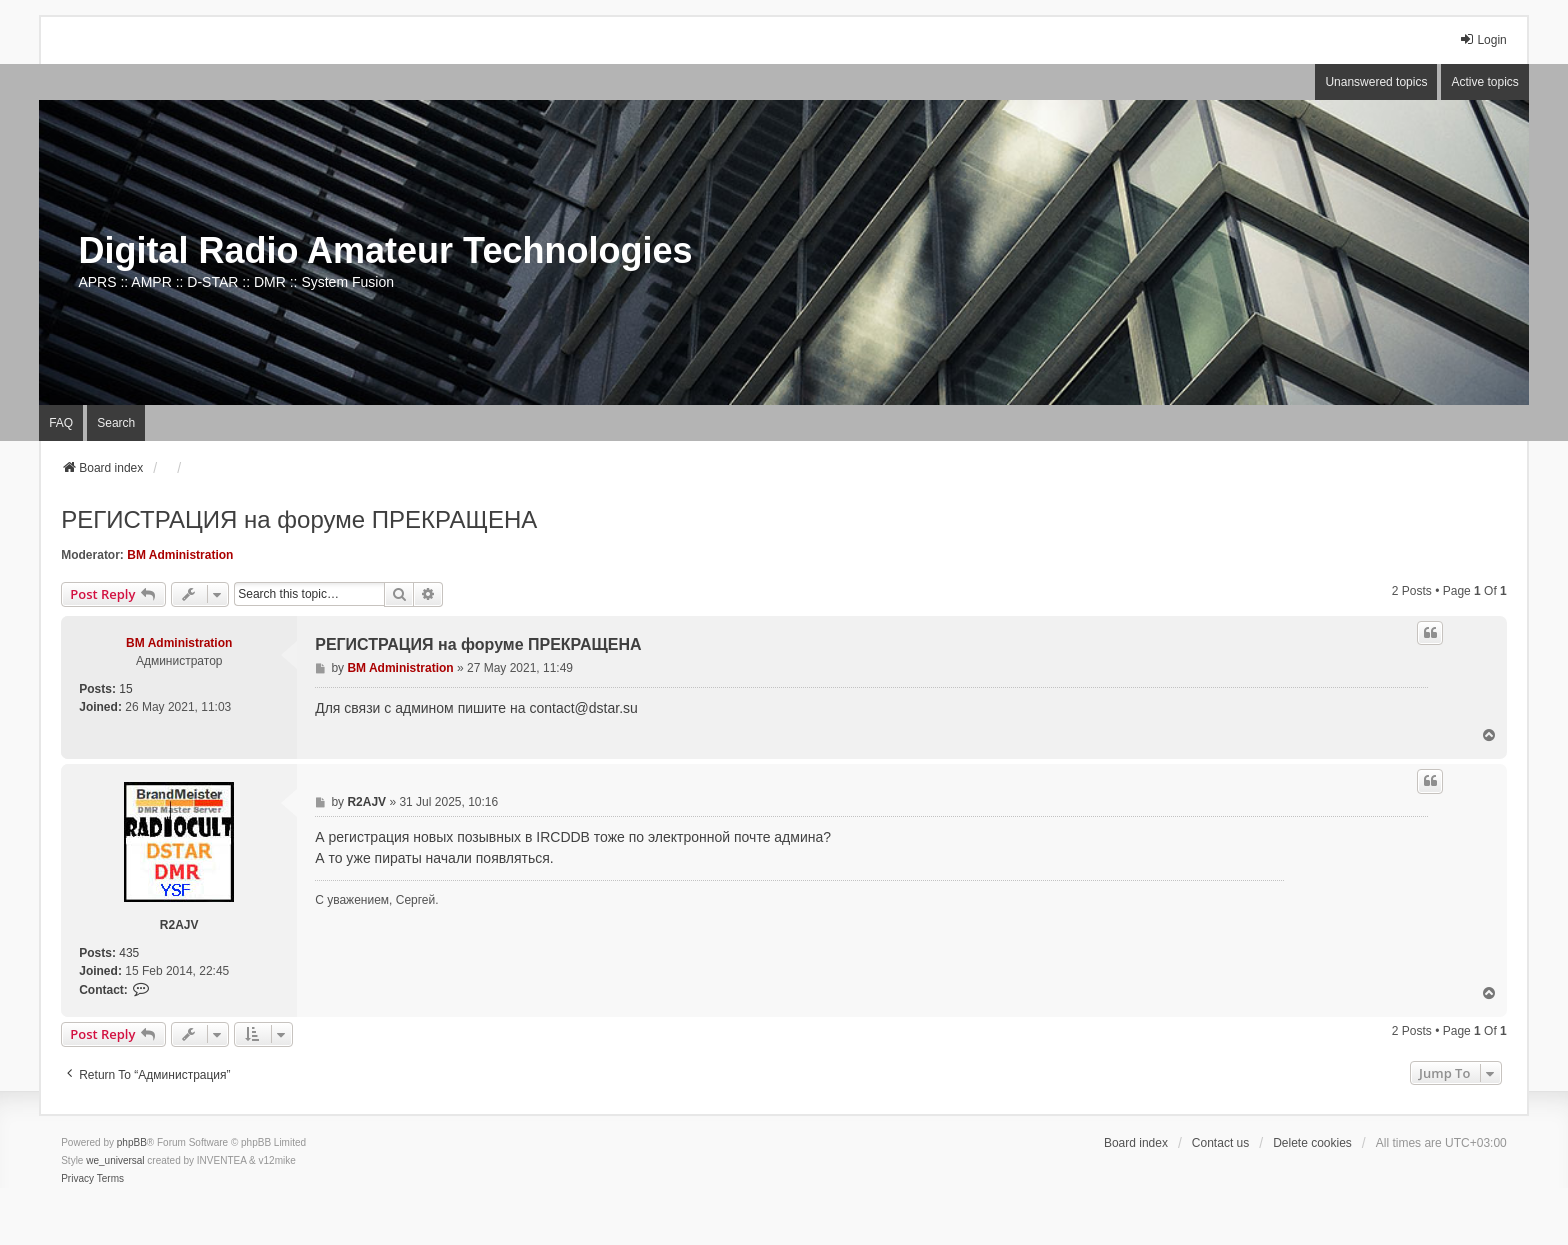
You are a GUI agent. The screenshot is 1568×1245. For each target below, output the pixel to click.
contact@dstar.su (583, 708)
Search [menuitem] (116, 423)
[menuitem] (77, 1179)
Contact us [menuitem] (1220, 1143)
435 (129, 953)
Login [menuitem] (1482, 39)
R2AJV (179, 925)
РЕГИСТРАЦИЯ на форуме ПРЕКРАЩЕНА (299, 519)
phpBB (132, 1142)
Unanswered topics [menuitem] (1376, 82)
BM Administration (180, 555)
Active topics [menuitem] (1484, 82)
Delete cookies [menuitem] (1312, 1143)
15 (125, 689)
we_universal (115, 1160)
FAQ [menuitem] (61, 423)
